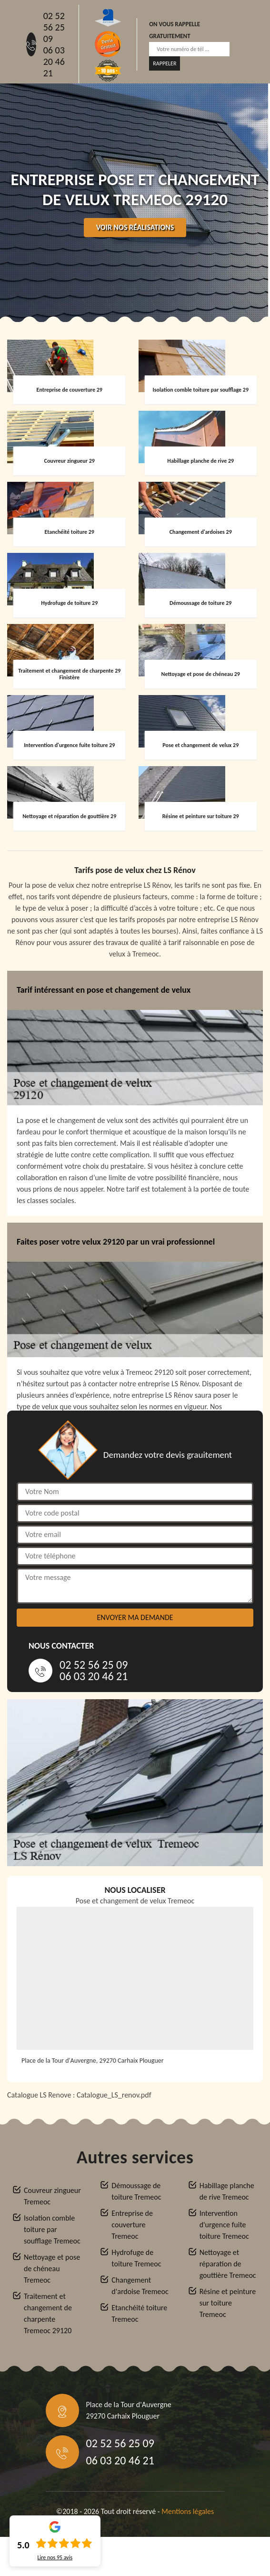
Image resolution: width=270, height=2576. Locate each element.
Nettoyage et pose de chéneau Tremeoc (52, 2269)
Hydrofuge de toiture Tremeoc (136, 2258)
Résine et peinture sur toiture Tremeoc (228, 2303)
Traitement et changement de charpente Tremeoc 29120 (48, 2313)
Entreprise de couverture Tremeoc (132, 2225)
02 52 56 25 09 (54, 27)
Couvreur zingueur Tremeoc (52, 2196)
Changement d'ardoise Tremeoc (139, 2285)
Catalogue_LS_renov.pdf (114, 2094)
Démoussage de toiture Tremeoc (136, 2191)
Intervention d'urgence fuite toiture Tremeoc (224, 2225)
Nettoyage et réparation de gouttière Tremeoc (228, 2264)
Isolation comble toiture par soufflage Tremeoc (52, 2229)
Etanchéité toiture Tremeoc (139, 2313)
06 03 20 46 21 (54, 61)
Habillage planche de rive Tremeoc (227, 2191)
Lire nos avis (54, 2557)
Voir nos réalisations (135, 227)
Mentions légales (187, 2511)
